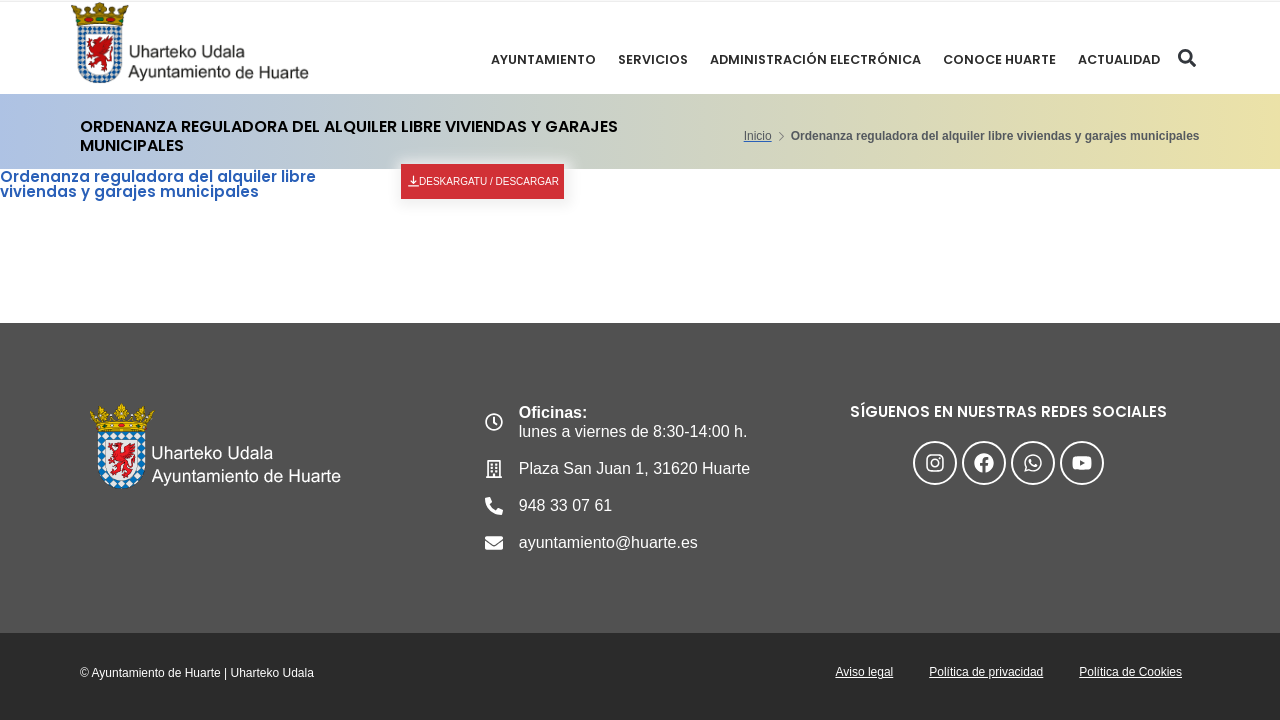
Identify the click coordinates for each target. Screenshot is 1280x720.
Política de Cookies (1128, 674)
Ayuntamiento (534, 59)
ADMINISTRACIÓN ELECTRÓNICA (811, 59)
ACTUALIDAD (1118, 59)
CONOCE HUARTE (997, 59)
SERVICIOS (646, 59)
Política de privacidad (980, 674)
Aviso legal (854, 674)
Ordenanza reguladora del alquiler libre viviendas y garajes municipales (158, 184)
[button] (1186, 58)
